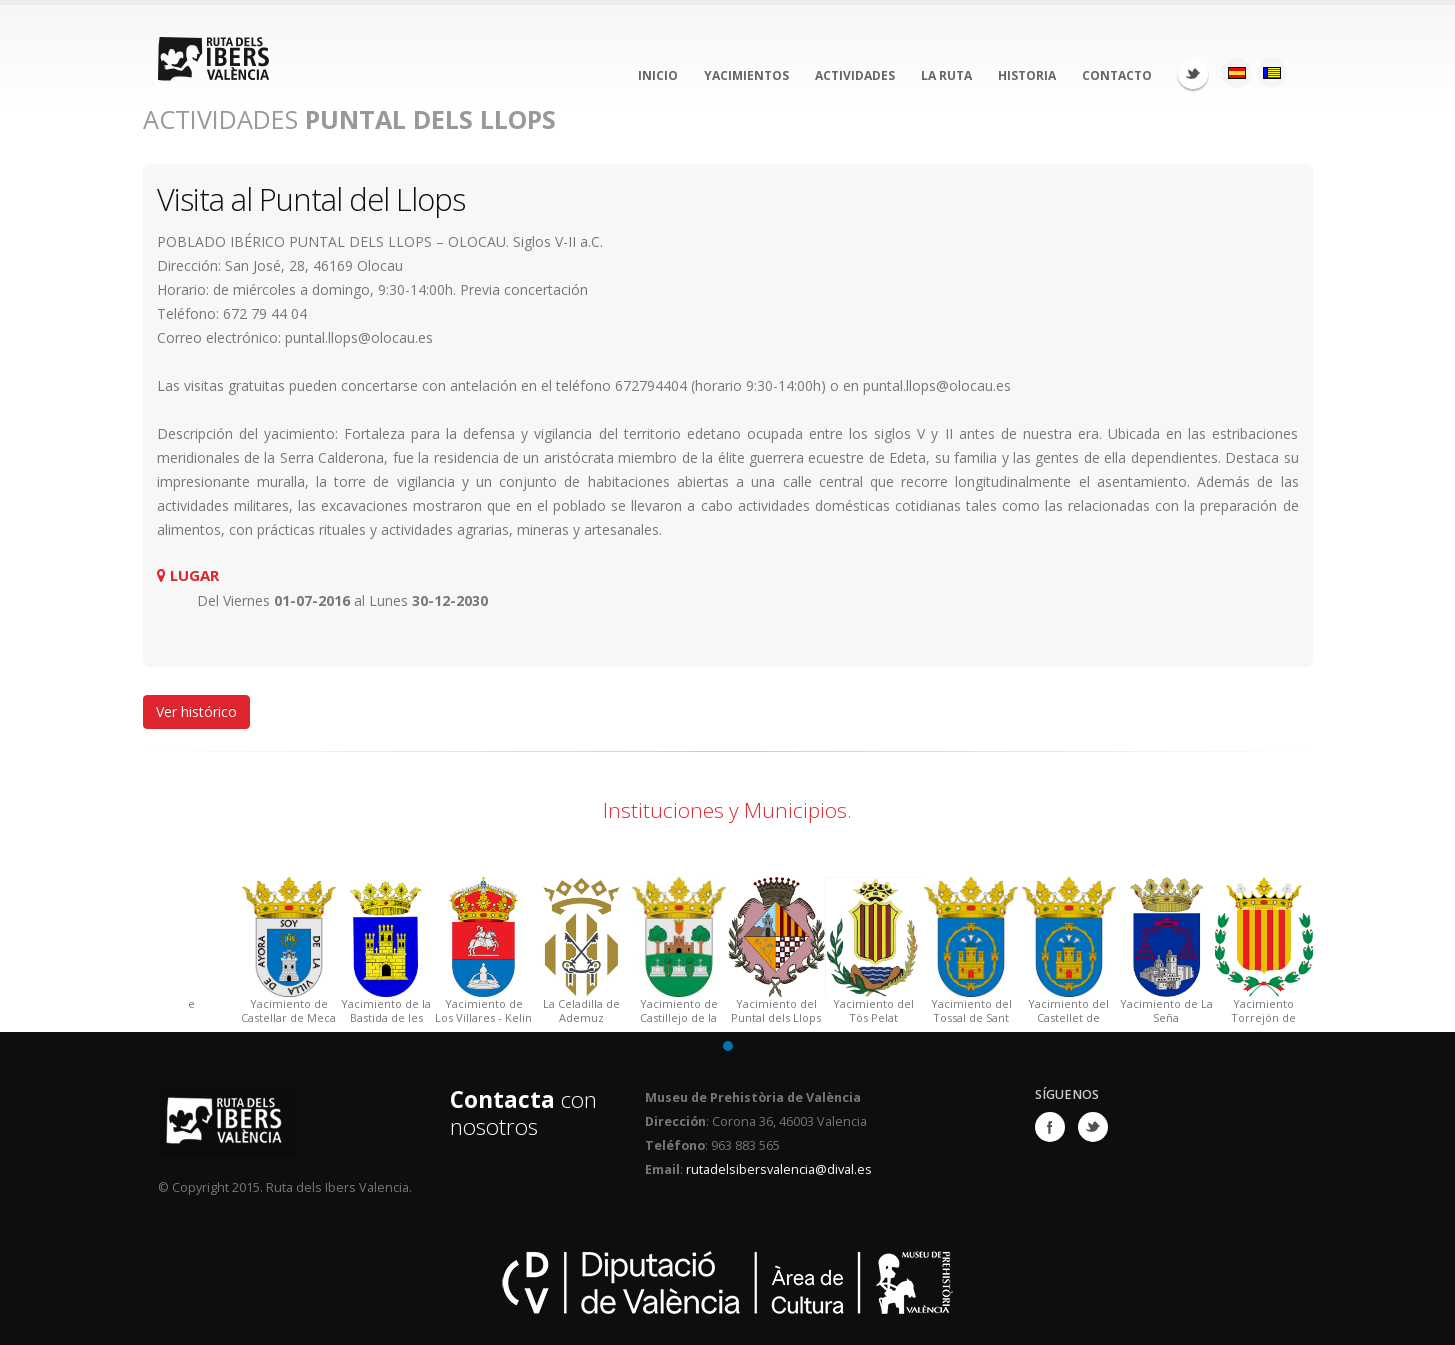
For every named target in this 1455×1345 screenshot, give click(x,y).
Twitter (1193, 74)
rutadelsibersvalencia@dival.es (779, 1169)
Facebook (1050, 1127)
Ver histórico (196, 711)
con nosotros (523, 1113)
